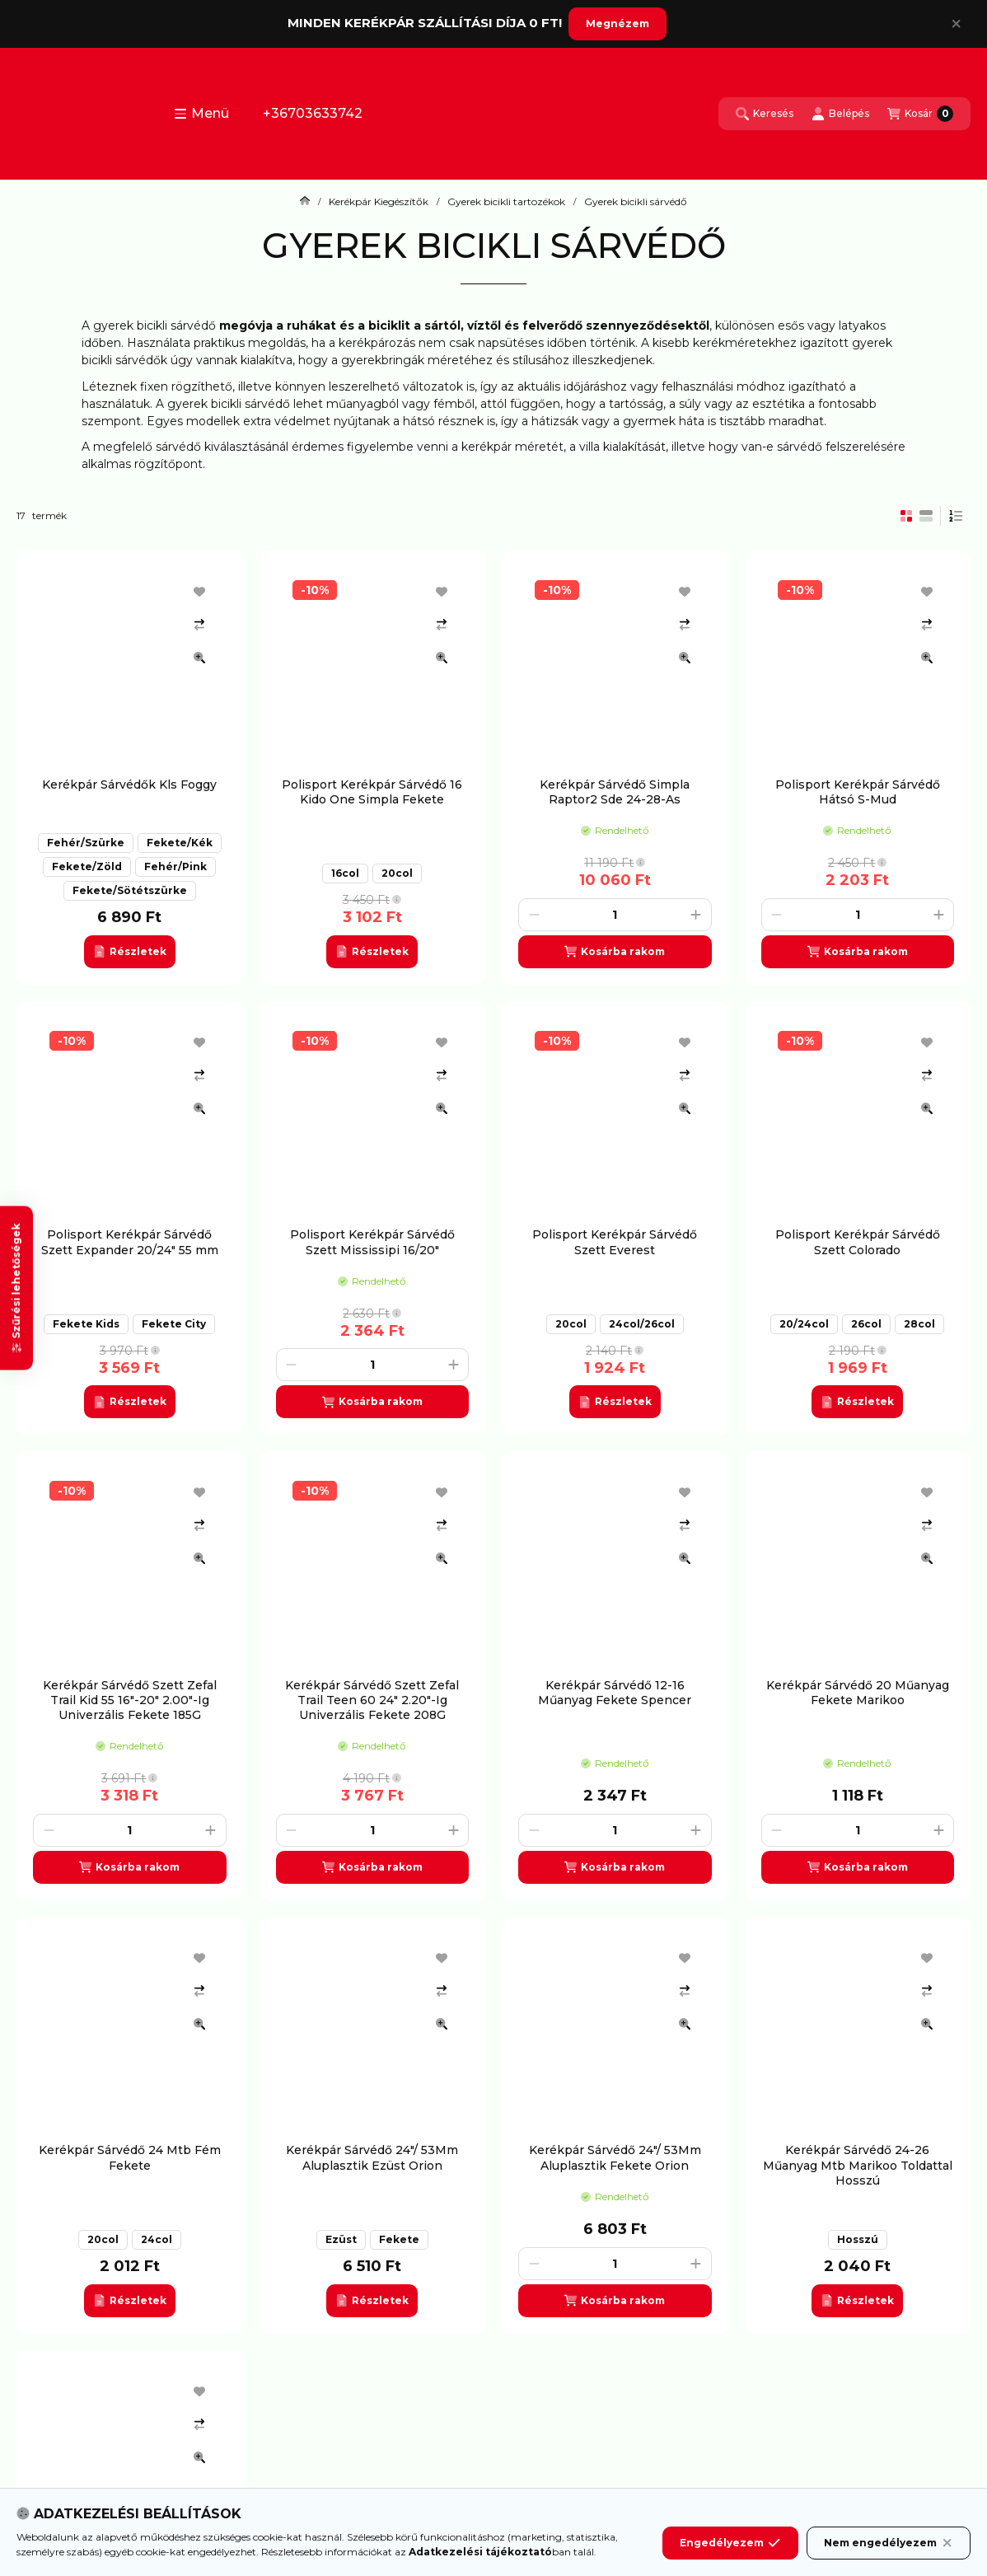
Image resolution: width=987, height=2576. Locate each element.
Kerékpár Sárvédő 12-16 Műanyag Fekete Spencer (614, 1692)
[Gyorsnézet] (199, 657)
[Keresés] (764, 113)
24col (156, 2239)
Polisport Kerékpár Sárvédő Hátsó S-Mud (857, 792)
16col (345, 873)
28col (919, 1324)
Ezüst (341, 2239)
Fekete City (174, 1324)
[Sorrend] (956, 516)
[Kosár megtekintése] (920, 113)
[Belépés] (840, 113)
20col (397, 873)
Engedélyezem (730, 2558)
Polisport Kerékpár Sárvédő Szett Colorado (857, 1242)
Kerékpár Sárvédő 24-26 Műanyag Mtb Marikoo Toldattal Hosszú (857, 2165)
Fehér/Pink (175, 866)
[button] (201, 113)
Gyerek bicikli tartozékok (506, 202)
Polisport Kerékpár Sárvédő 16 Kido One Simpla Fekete (372, 792)
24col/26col (642, 1324)
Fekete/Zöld (87, 866)
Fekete (399, 2239)
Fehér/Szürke (85, 842)
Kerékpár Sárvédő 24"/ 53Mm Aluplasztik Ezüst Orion (372, 2157)
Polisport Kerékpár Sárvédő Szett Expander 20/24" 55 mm (129, 1242)
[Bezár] (956, 24)
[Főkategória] (305, 202)
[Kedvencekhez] (199, 591)
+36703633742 (313, 113)
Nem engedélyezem (888, 2558)
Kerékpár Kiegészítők (378, 202)
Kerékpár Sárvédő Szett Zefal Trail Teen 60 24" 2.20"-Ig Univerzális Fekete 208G (372, 1700)
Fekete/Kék (180, 842)
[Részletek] (129, 951)
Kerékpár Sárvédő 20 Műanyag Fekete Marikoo (857, 1692)
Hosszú (857, 2239)
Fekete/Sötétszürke (130, 890)
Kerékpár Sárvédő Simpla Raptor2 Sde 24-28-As (615, 792)
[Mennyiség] (615, 914)
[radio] (926, 516)
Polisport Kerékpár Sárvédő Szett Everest (614, 1242)
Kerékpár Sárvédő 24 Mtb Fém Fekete (130, 2157)
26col (866, 1324)
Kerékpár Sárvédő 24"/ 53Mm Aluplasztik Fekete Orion (615, 2157)
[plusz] (696, 914)
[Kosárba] (615, 951)
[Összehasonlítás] (199, 624)
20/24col (804, 1324)
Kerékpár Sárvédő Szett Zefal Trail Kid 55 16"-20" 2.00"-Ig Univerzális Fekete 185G (130, 1700)
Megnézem (617, 23)
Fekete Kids (86, 1324)
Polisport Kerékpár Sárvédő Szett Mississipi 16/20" (372, 1242)
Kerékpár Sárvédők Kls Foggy (129, 784)
